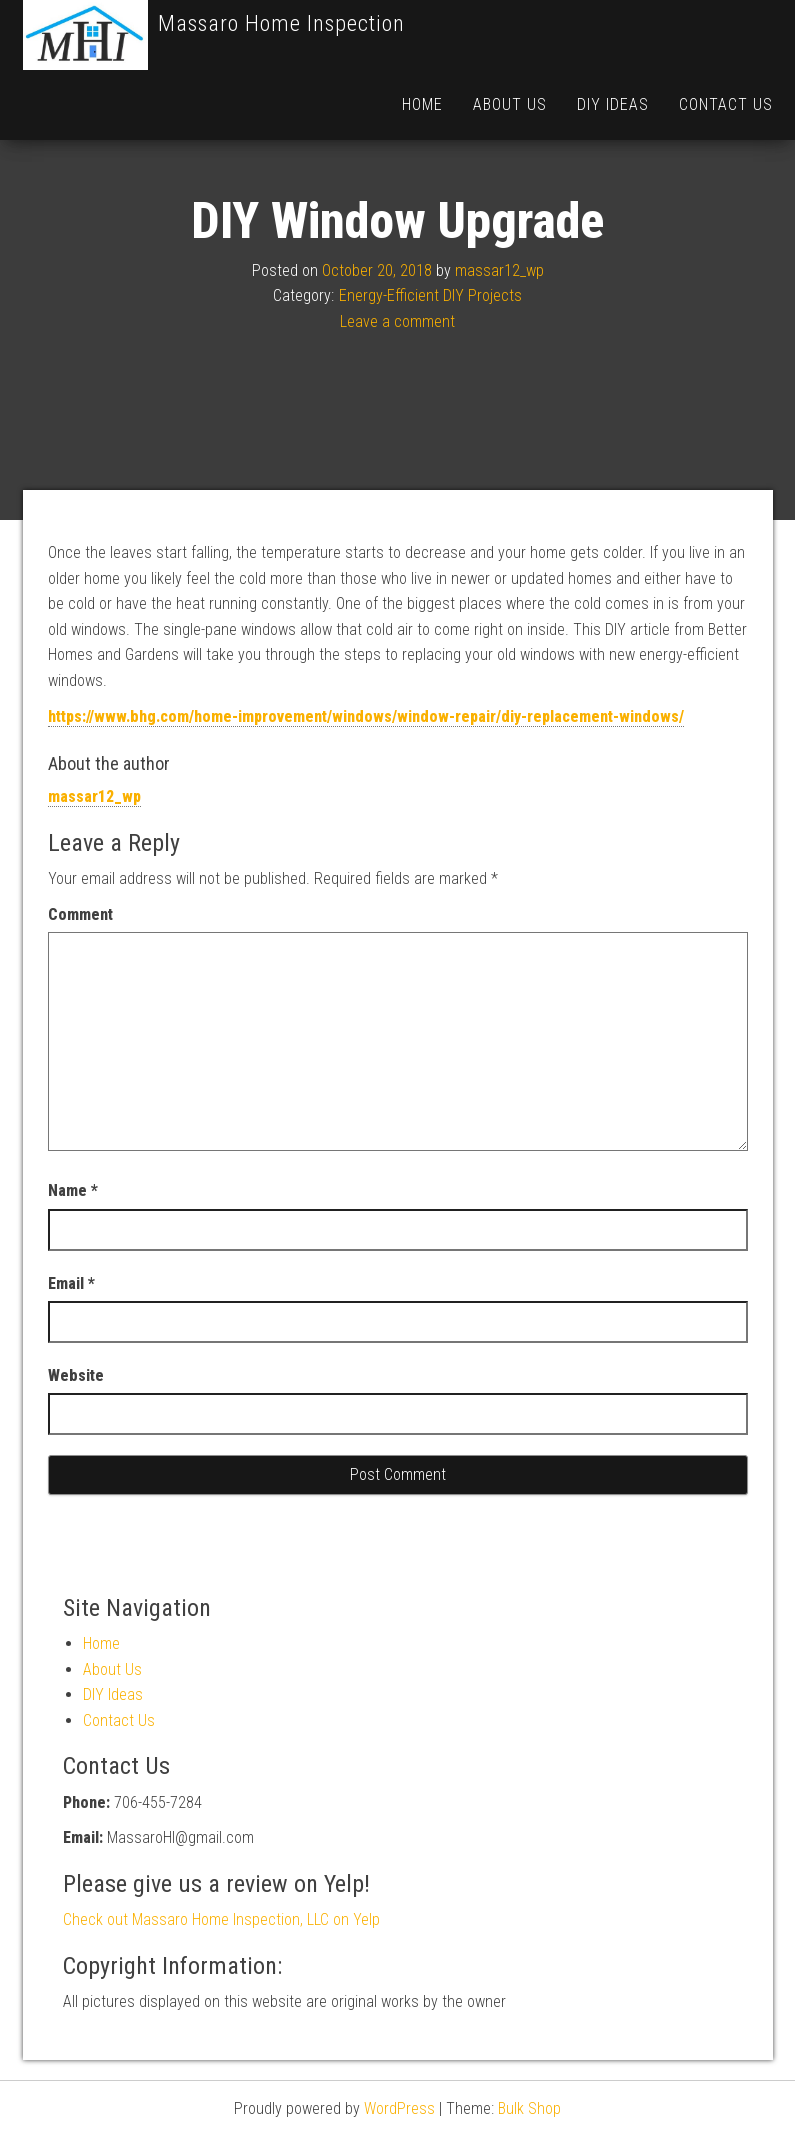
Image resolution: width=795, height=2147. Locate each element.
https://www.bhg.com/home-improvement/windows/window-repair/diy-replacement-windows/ (366, 786)
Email (71, 1353)
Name (73, 1260)
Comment (80, 984)
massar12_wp (499, 340)
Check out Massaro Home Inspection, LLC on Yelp (221, 1989)
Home (422, 104)
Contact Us (726, 104)
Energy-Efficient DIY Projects (430, 365)
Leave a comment (397, 391)
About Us (510, 104)
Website (76, 1445)
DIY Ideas (613, 104)
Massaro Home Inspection (281, 23)
